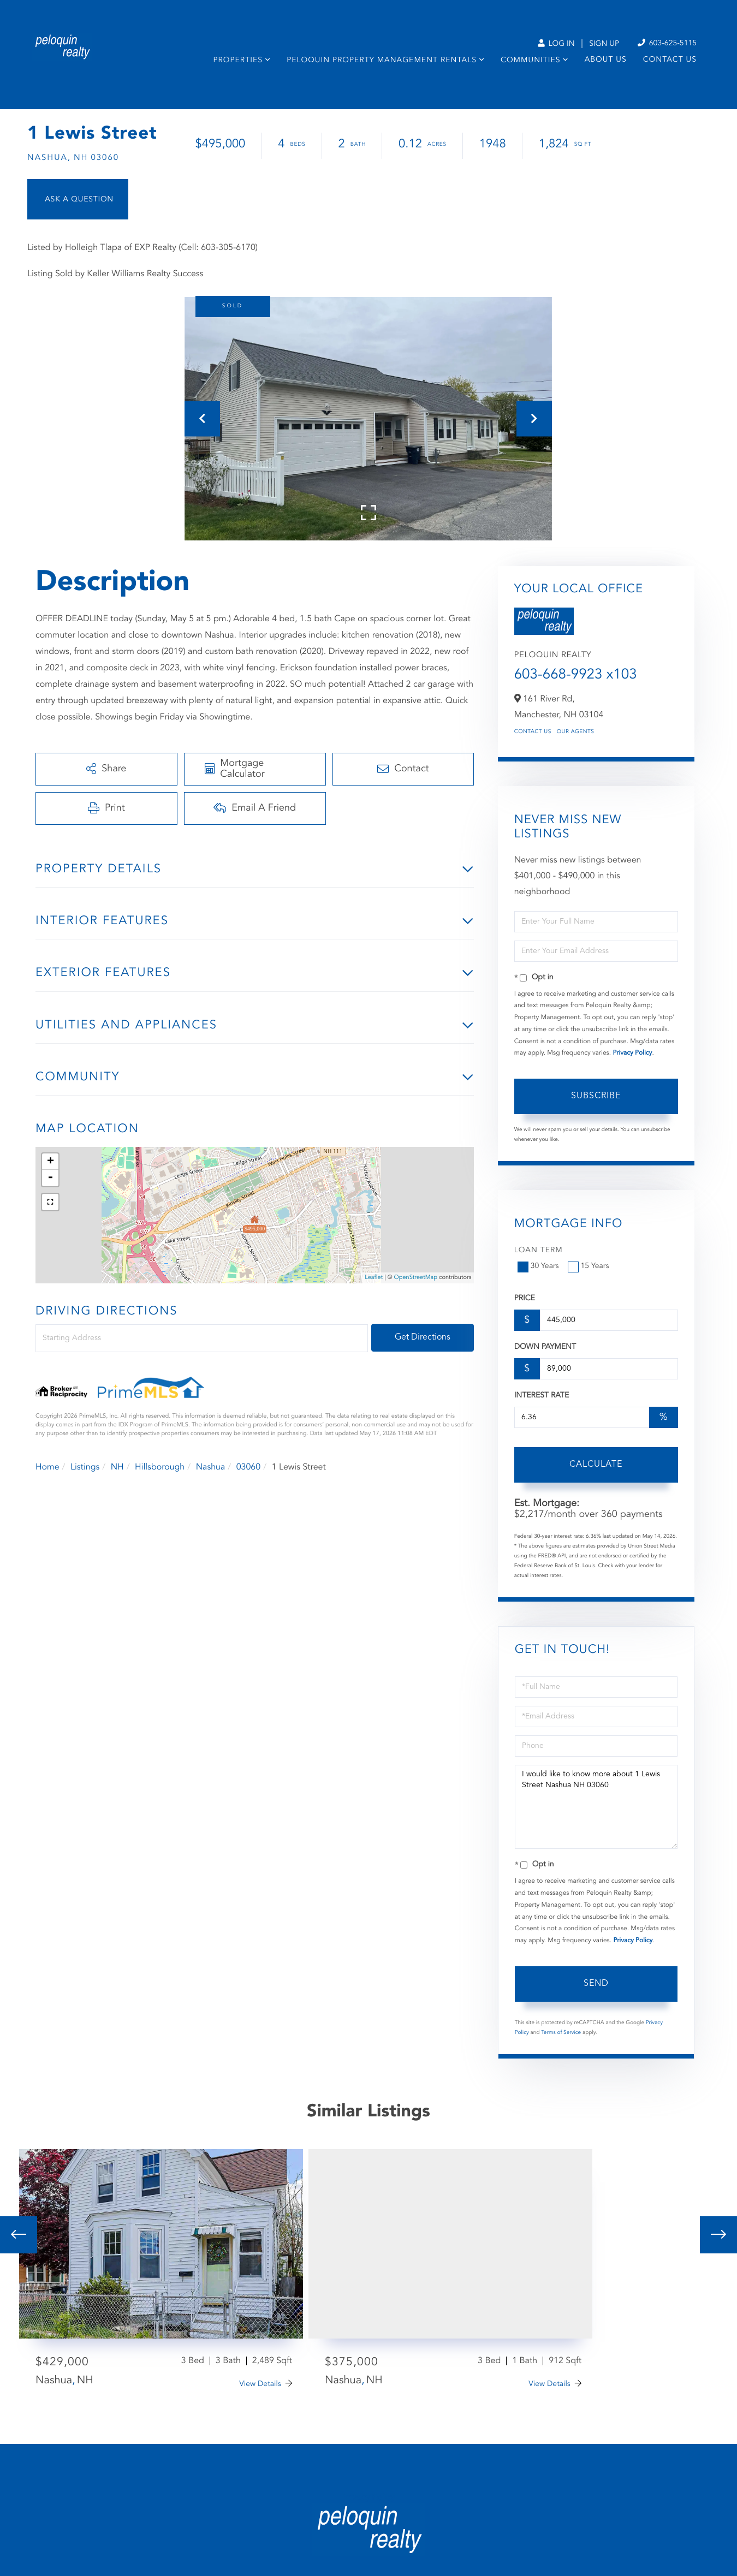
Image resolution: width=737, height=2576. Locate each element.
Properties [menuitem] (238, 60)
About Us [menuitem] (606, 60)
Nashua (210, 1467)
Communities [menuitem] (530, 60)
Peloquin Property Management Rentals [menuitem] (382, 60)
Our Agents (576, 732)
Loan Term (538, 1250)
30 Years (539, 1266)
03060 (248, 1467)
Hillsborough (160, 1467)
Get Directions (422, 1337)
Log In (556, 44)
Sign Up (604, 44)
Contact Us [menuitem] (670, 60)
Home (47, 1467)
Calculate (595, 1464)
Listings (84, 1467)
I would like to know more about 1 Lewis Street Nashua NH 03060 (596, 1807)
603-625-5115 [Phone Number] (667, 43)
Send (596, 1983)
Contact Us (532, 732)
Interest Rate (541, 1396)
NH (117, 1467)
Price (524, 1298)
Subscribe (596, 1096)
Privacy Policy (632, 1053)
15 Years (589, 1266)
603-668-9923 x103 (575, 675)
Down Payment (545, 1347)
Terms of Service (561, 2033)
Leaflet (374, 1278)
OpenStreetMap (415, 1278)
